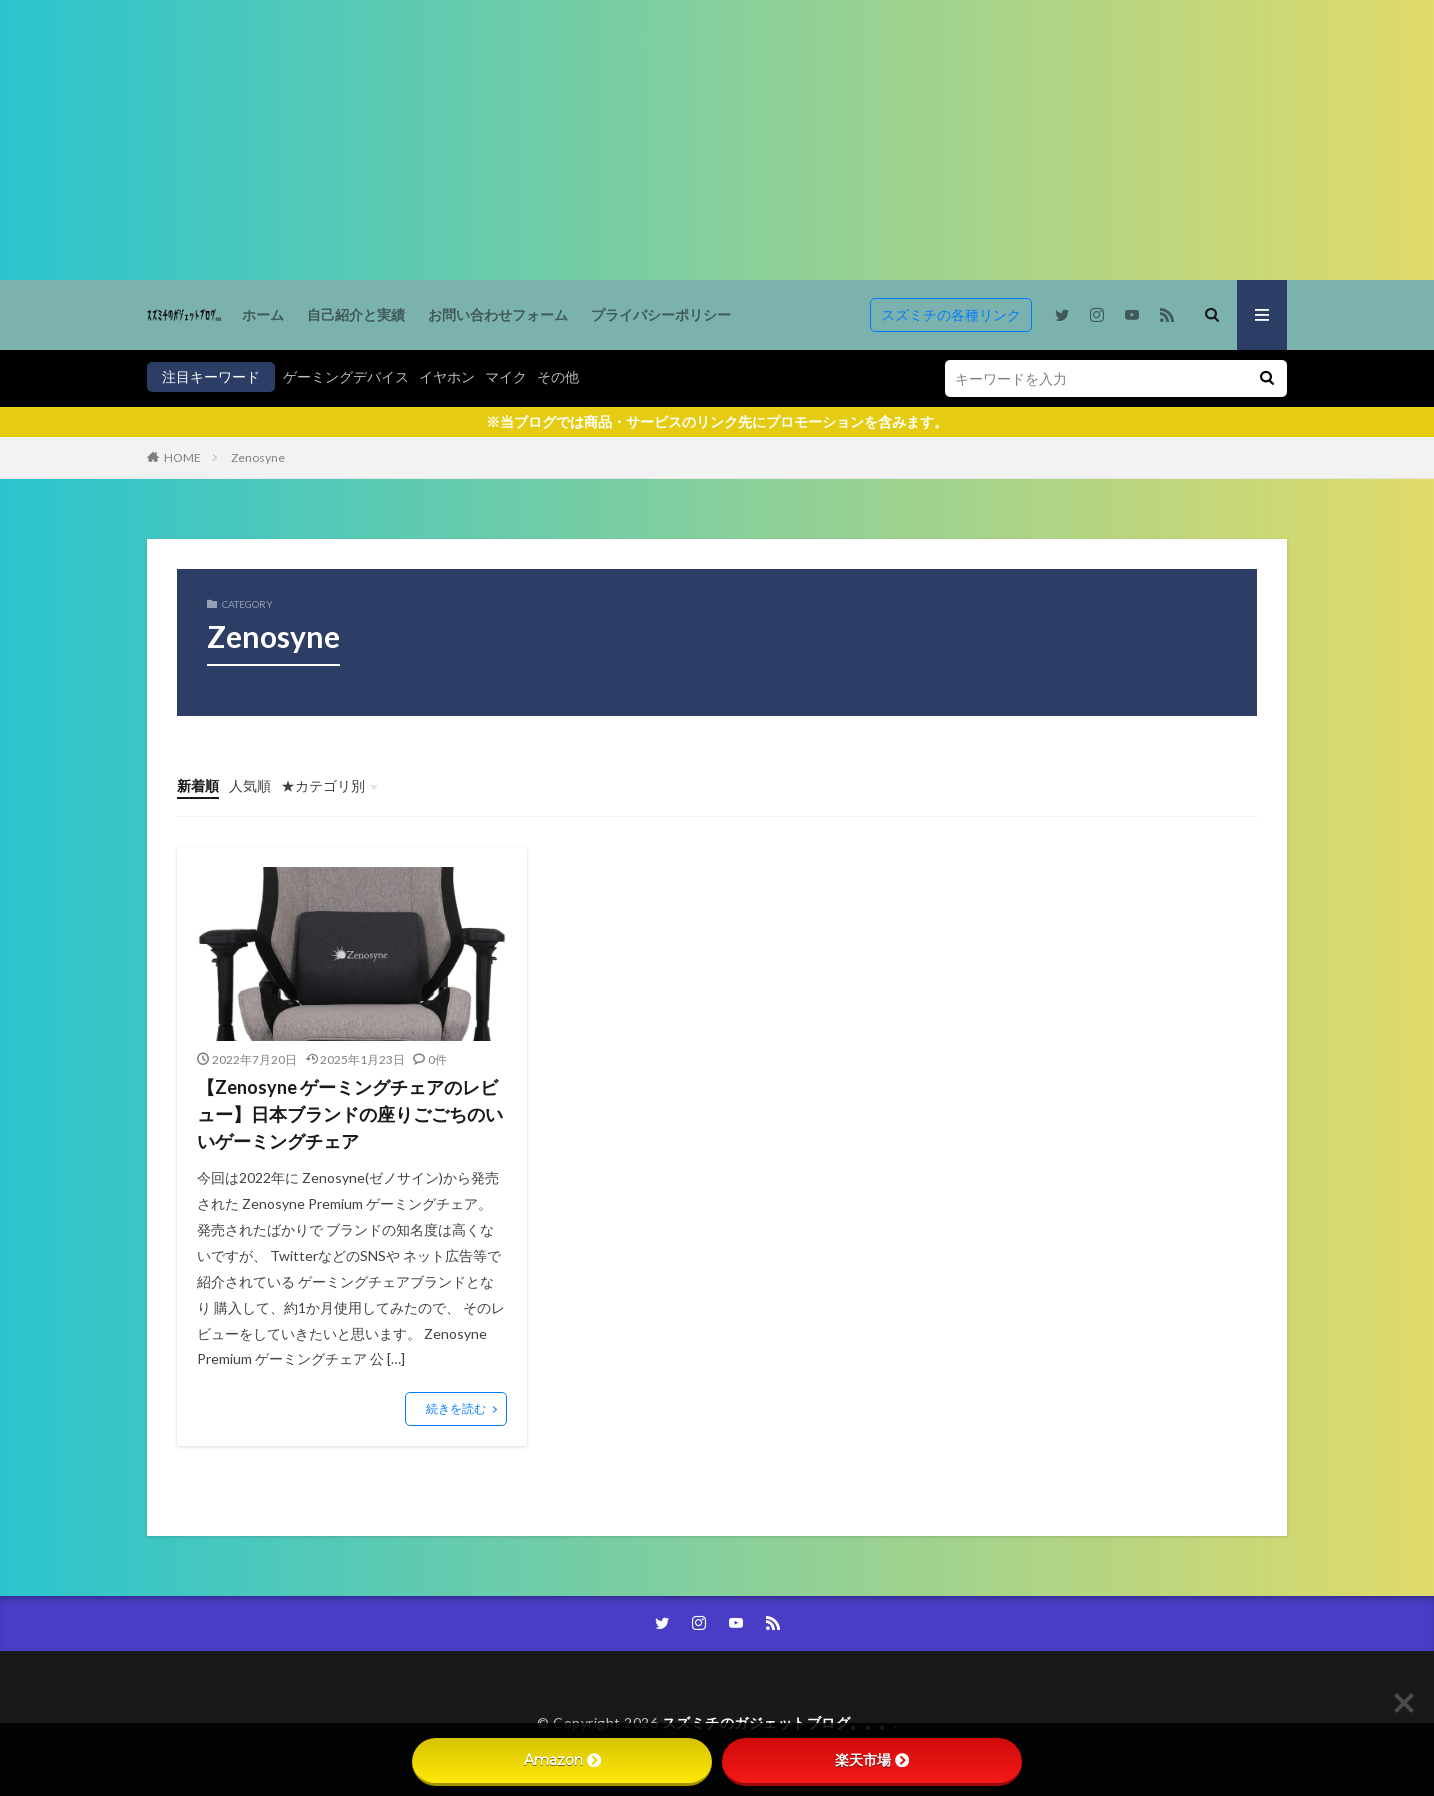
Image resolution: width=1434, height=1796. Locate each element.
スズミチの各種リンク (951, 314)
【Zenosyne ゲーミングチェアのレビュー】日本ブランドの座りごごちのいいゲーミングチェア (350, 1114)
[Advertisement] (600, 140)
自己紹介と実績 (356, 314)
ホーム (263, 314)
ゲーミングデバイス (346, 376)
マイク (506, 376)
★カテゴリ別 (323, 785)
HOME (182, 457)
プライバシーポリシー (661, 314)
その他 (558, 376)
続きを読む (456, 1408)
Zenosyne (258, 457)
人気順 (250, 785)
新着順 (198, 785)
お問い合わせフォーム (498, 314)
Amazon (562, 1760)
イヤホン (447, 376)
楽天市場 (872, 1760)
